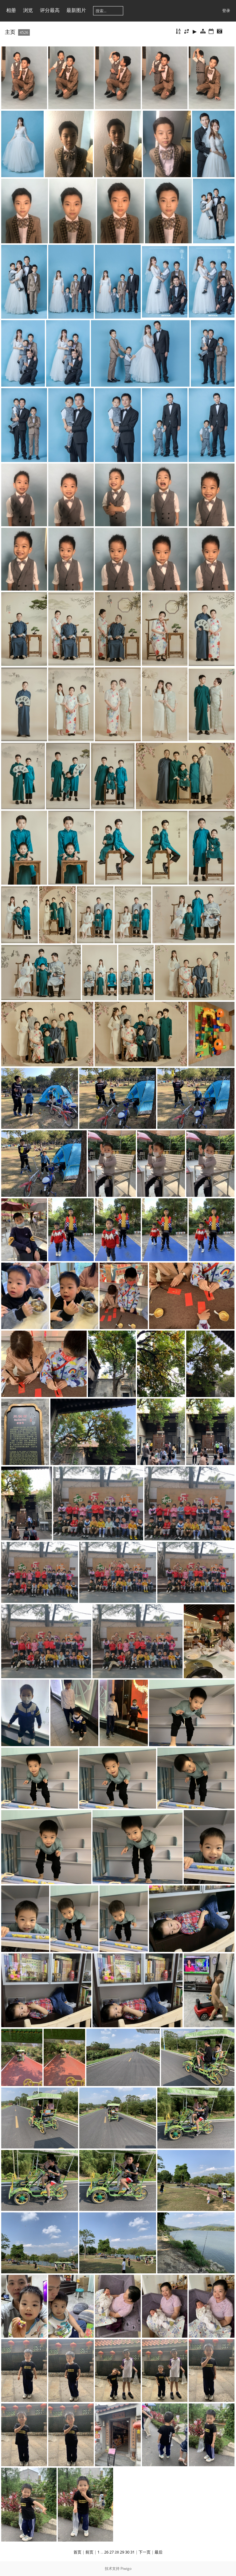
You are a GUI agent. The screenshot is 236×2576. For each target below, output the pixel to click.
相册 (11, 10)
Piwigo (126, 2568)
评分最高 (50, 10)
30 (127, 2552)
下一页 (145, 2552)
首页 (77, 2552)
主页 (10, 31)
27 (111, 2552)
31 (132, 2552)
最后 (159, 2552)
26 (106, 2552)
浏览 (28, 10)
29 (122, 2552)
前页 (89, 2552)
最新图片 (76, 10)
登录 (226, 10)
